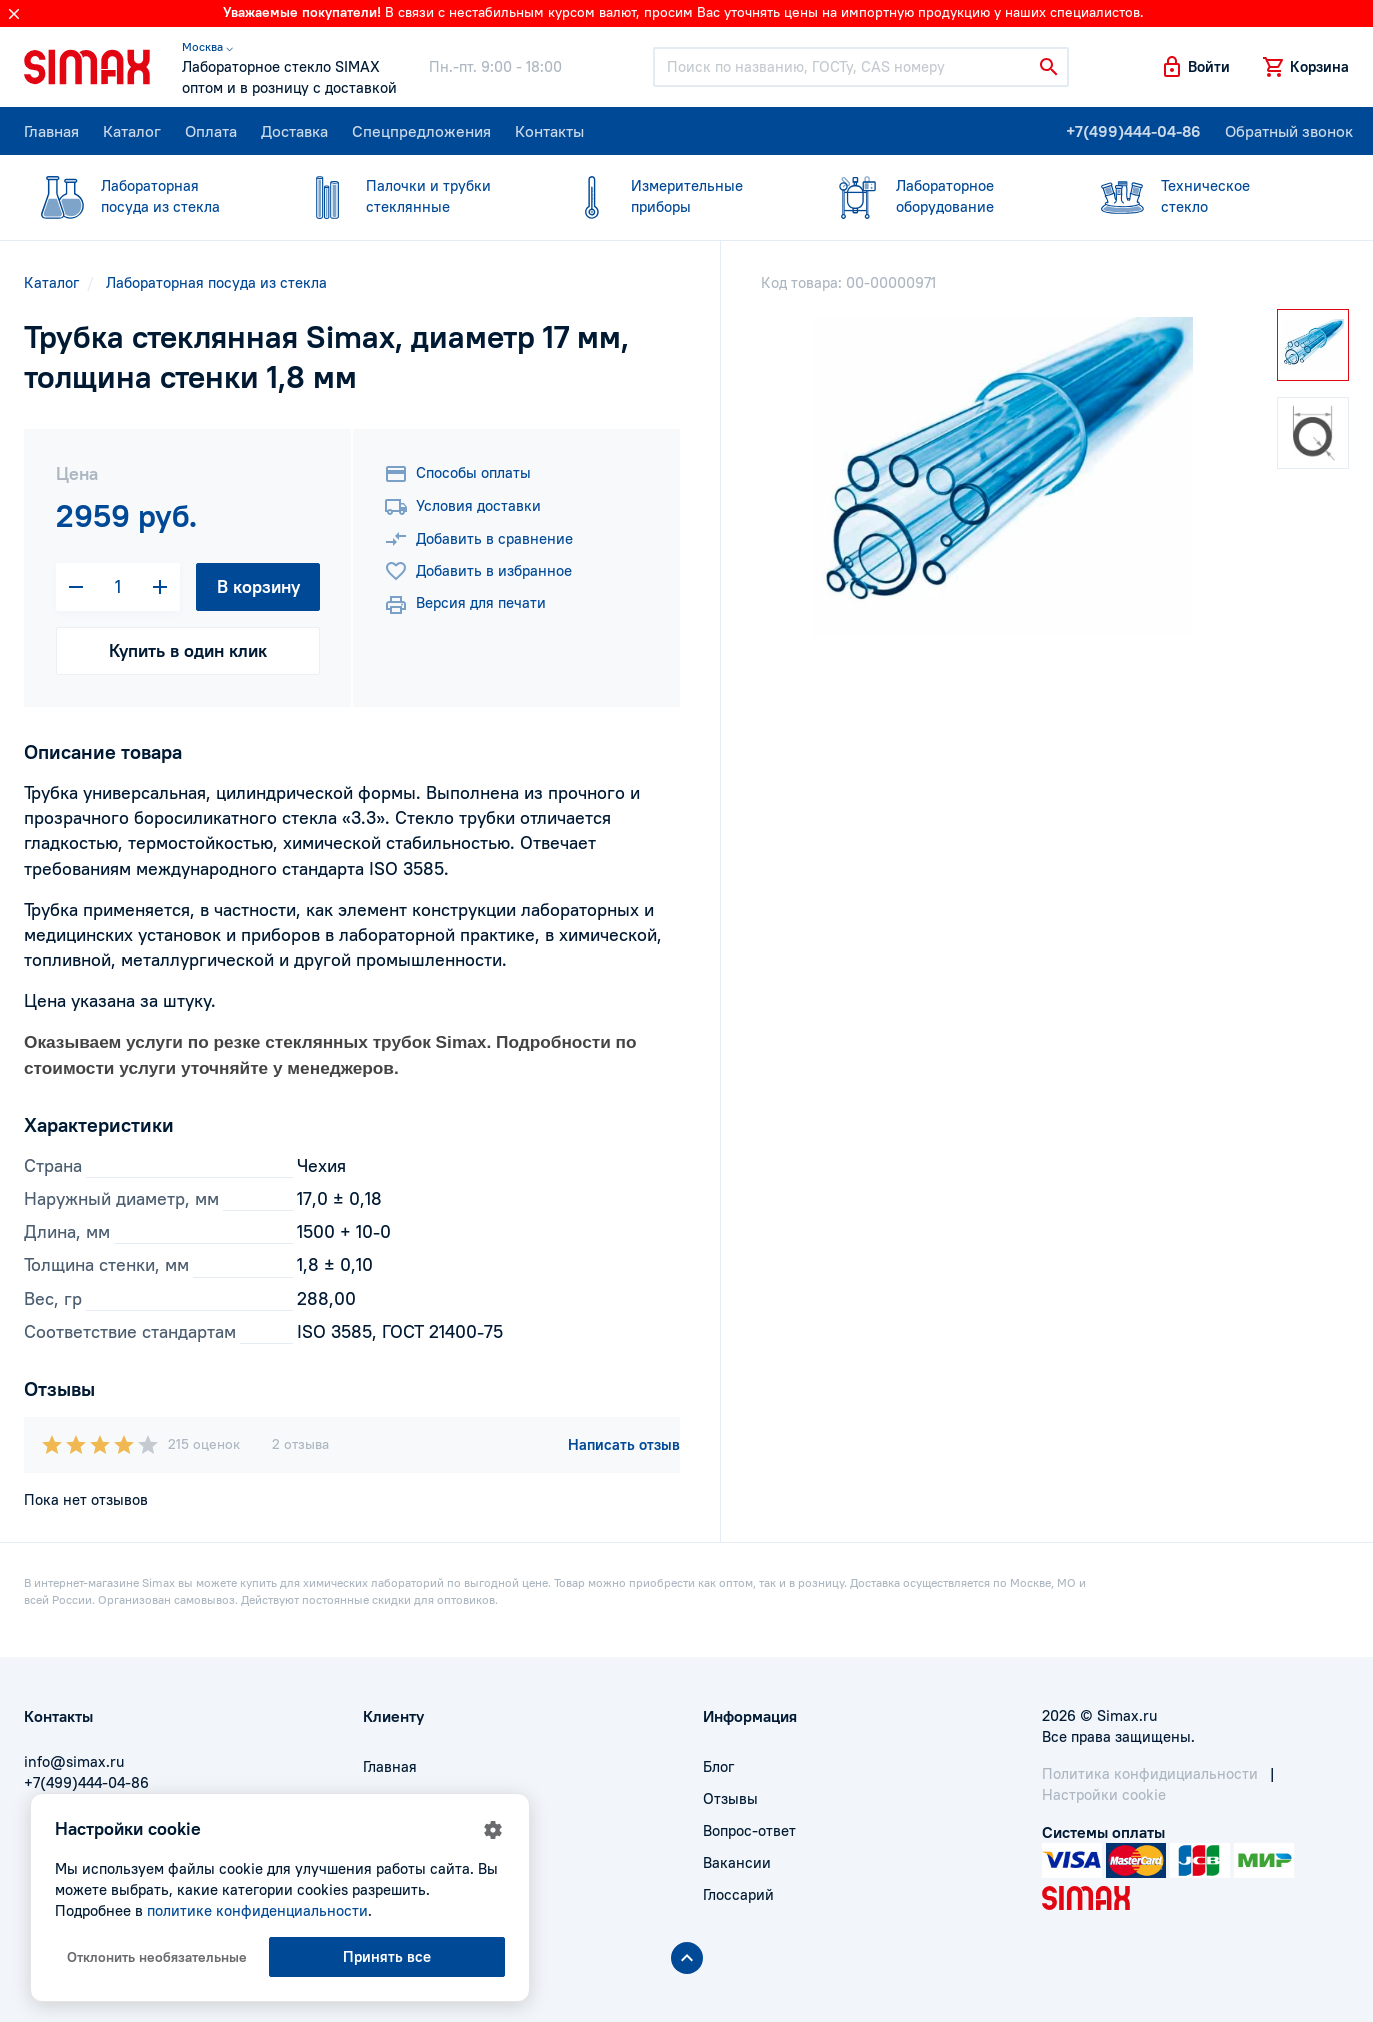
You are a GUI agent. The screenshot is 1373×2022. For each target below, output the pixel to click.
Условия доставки (462, 507)
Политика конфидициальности (1150, 1773)
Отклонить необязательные (157, 1957)
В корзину (258, 586)
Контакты (549, 131)
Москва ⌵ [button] (207, 46)
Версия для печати (465, 605)
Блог (718, 1766)
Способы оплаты (457, 474)
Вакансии (737, 1862)
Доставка (294, 131)
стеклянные (409, 195)
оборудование (939, 195)
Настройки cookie (1104, 1794)
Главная (51, 131)
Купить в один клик (188, 650)
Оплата (211, 131)
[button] (1195, 67)
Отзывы (730, 1798)
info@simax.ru (74, 1761)
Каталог (132, 131)
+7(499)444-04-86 (1133, 131)
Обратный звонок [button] (1289, 131)
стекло (1204, 195)
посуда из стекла (144, 195)
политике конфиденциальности (257, 1910)
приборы (674, 195)
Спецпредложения (421, 131)
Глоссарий (738, 1894)
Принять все (387, 1956)
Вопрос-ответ (749, 1830)
